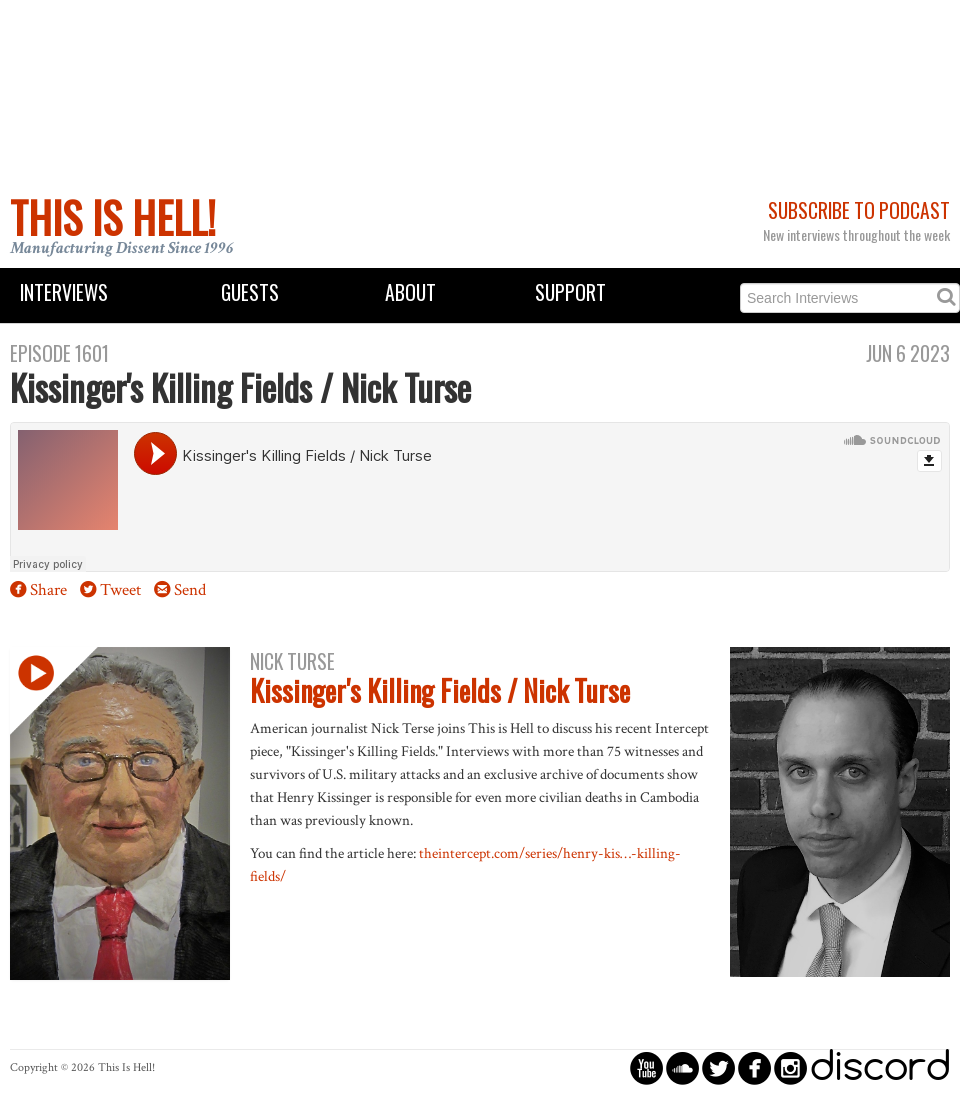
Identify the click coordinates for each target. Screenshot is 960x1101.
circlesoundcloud (682, 1067)
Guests (250, 292)
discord (880, 1067)
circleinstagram (790, 1067)
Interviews (64, 292)
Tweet (120, 590)
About (410, 292)
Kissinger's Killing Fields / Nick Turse (440, 690)
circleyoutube (646, 1067)
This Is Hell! (113, 217)
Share (48, 590)
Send (190, 590)
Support (570, 292)
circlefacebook (754, 1067)
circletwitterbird (718, 1067)
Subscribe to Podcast (859, 210)
